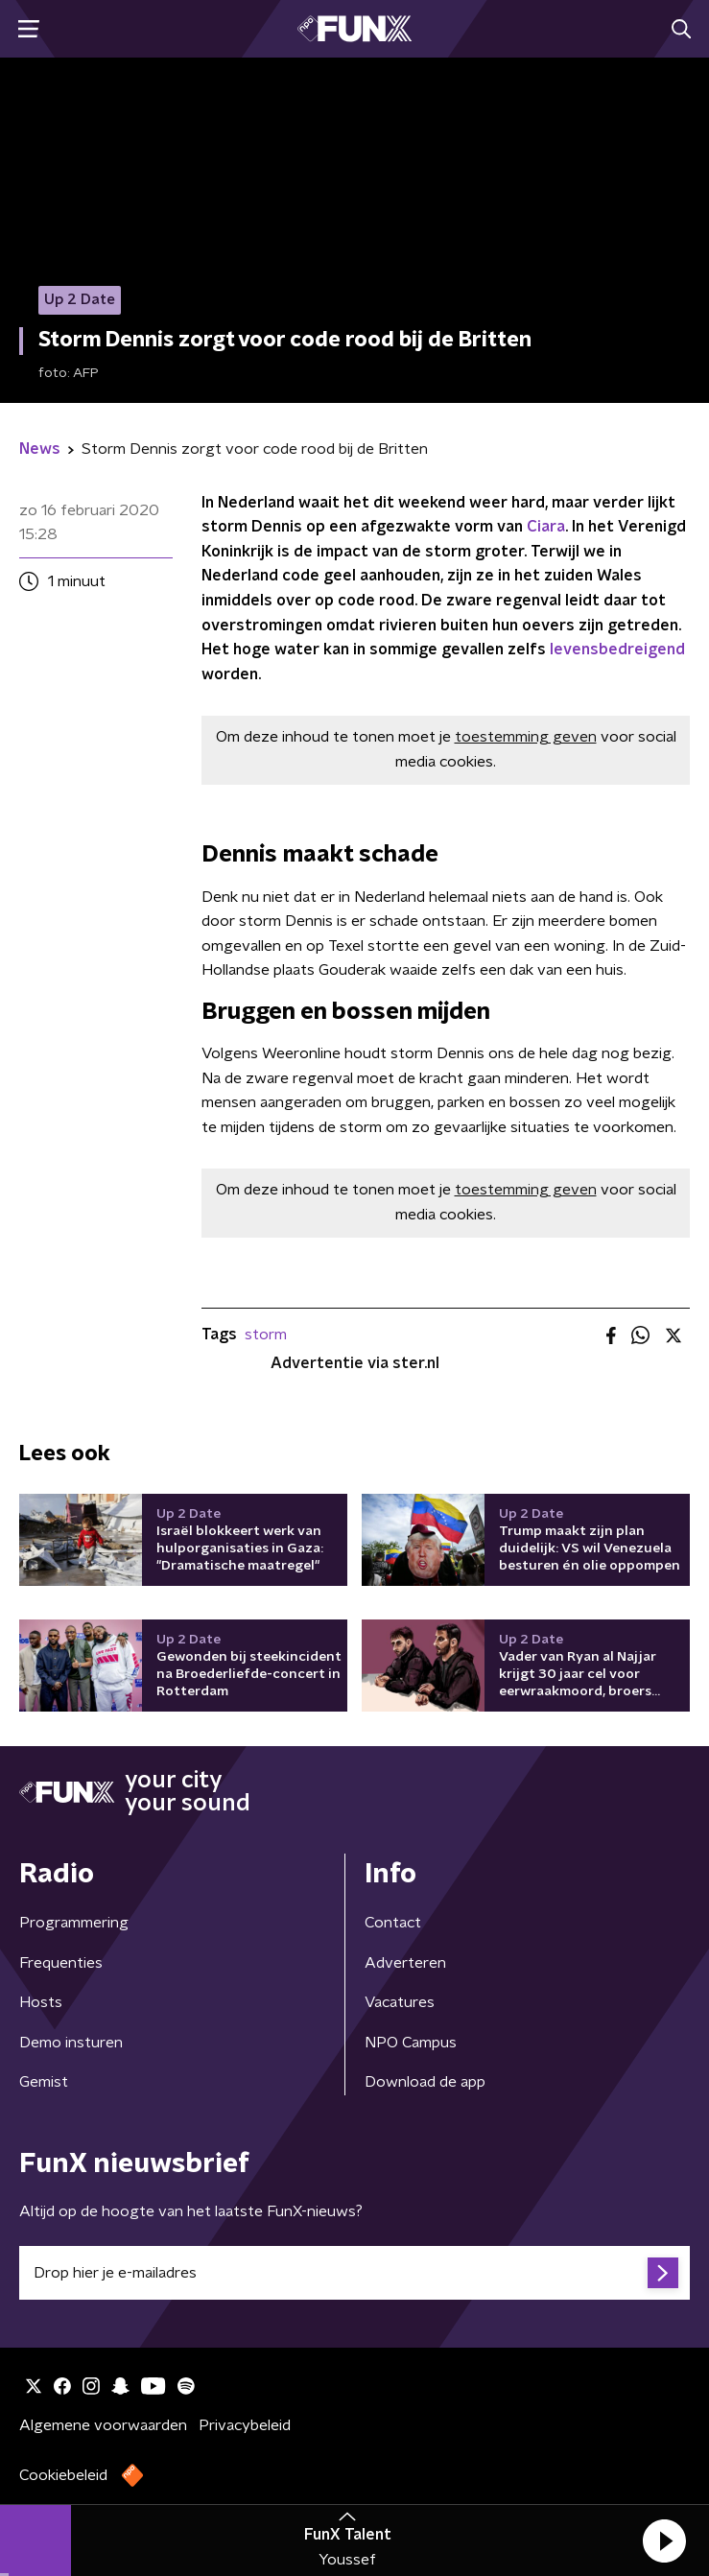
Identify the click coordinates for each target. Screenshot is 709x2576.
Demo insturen (71, 2042)
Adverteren (405, 1963)
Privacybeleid (245, 2425)
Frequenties (61, 1963)
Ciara (546, 526)
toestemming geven (526, 736)
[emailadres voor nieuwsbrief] (354, 2273)
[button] (664, 2540)
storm (266, 1334)
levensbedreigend (617, 649)
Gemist (43, 2082)
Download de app (425, 2082)
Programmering (74, 1922)
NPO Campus (411, 2042)
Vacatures (400, 2002)
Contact (393, 1922)
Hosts (40, 2002)
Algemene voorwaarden (103, 2425)
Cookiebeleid (63, 2475)
